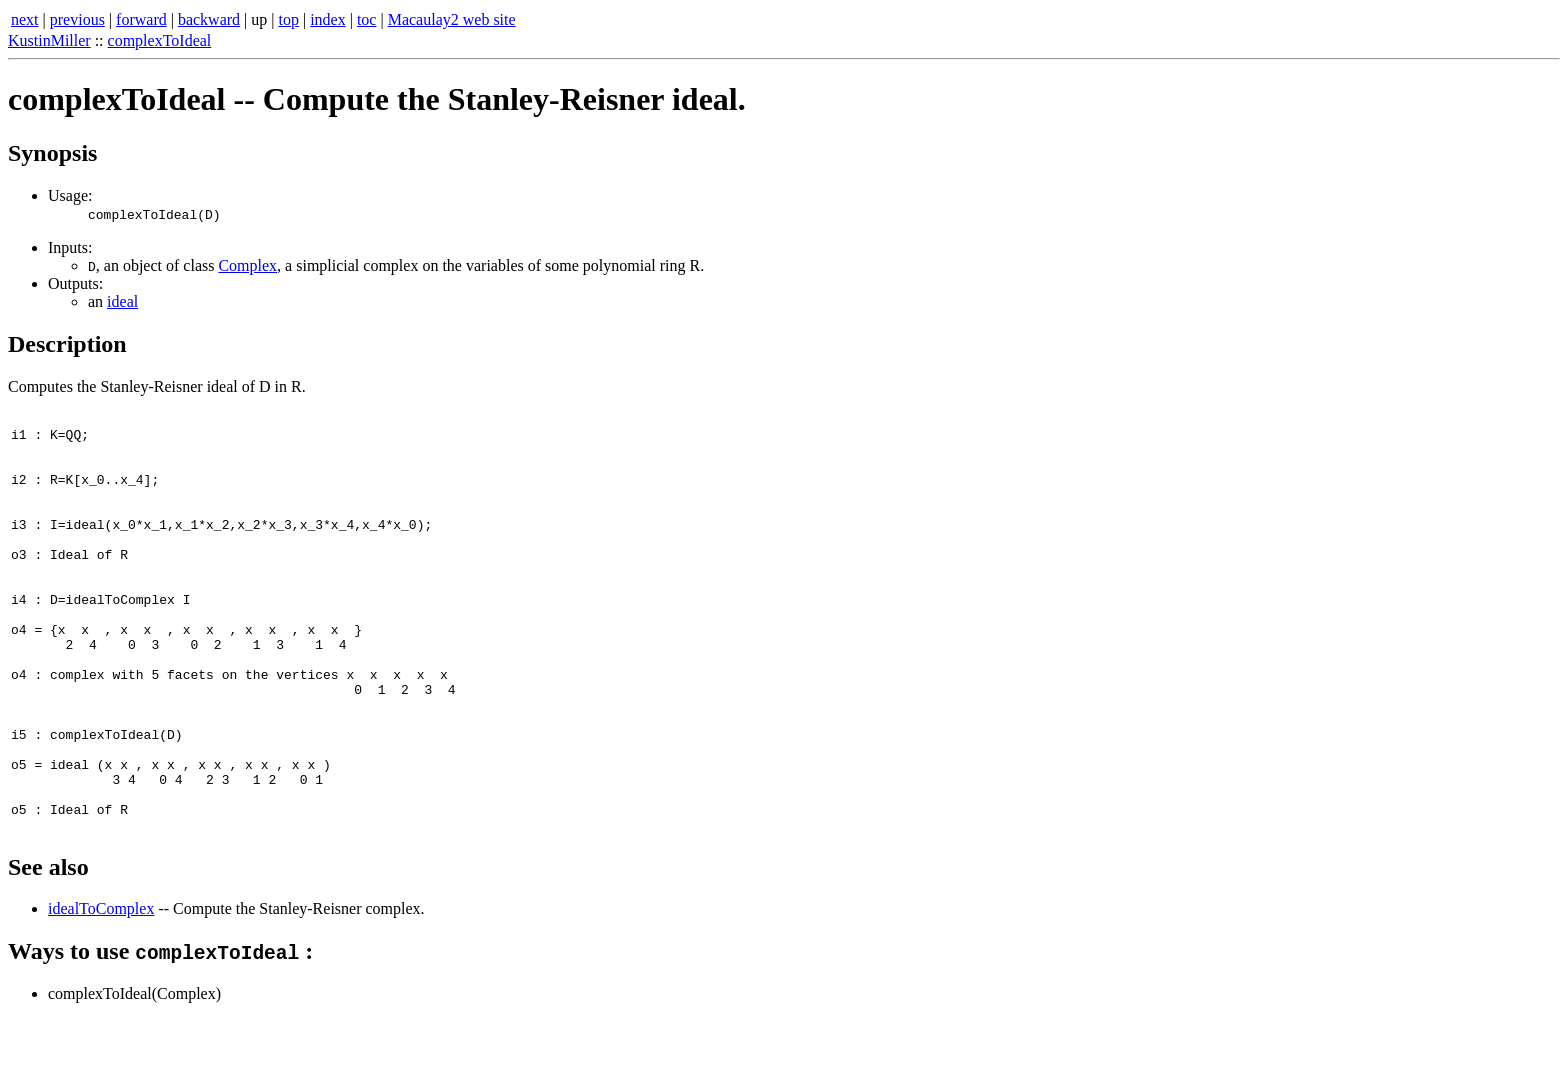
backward (209, 19)
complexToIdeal (160, 40)
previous (77, 19)
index (328, 19)
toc (367, 19)
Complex (247, 265)
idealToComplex (101, 962)
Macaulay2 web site (452, 19)
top (289, 19)
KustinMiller (49, 40)
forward (141, 19)
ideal (122, 301)
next (25, 19)
